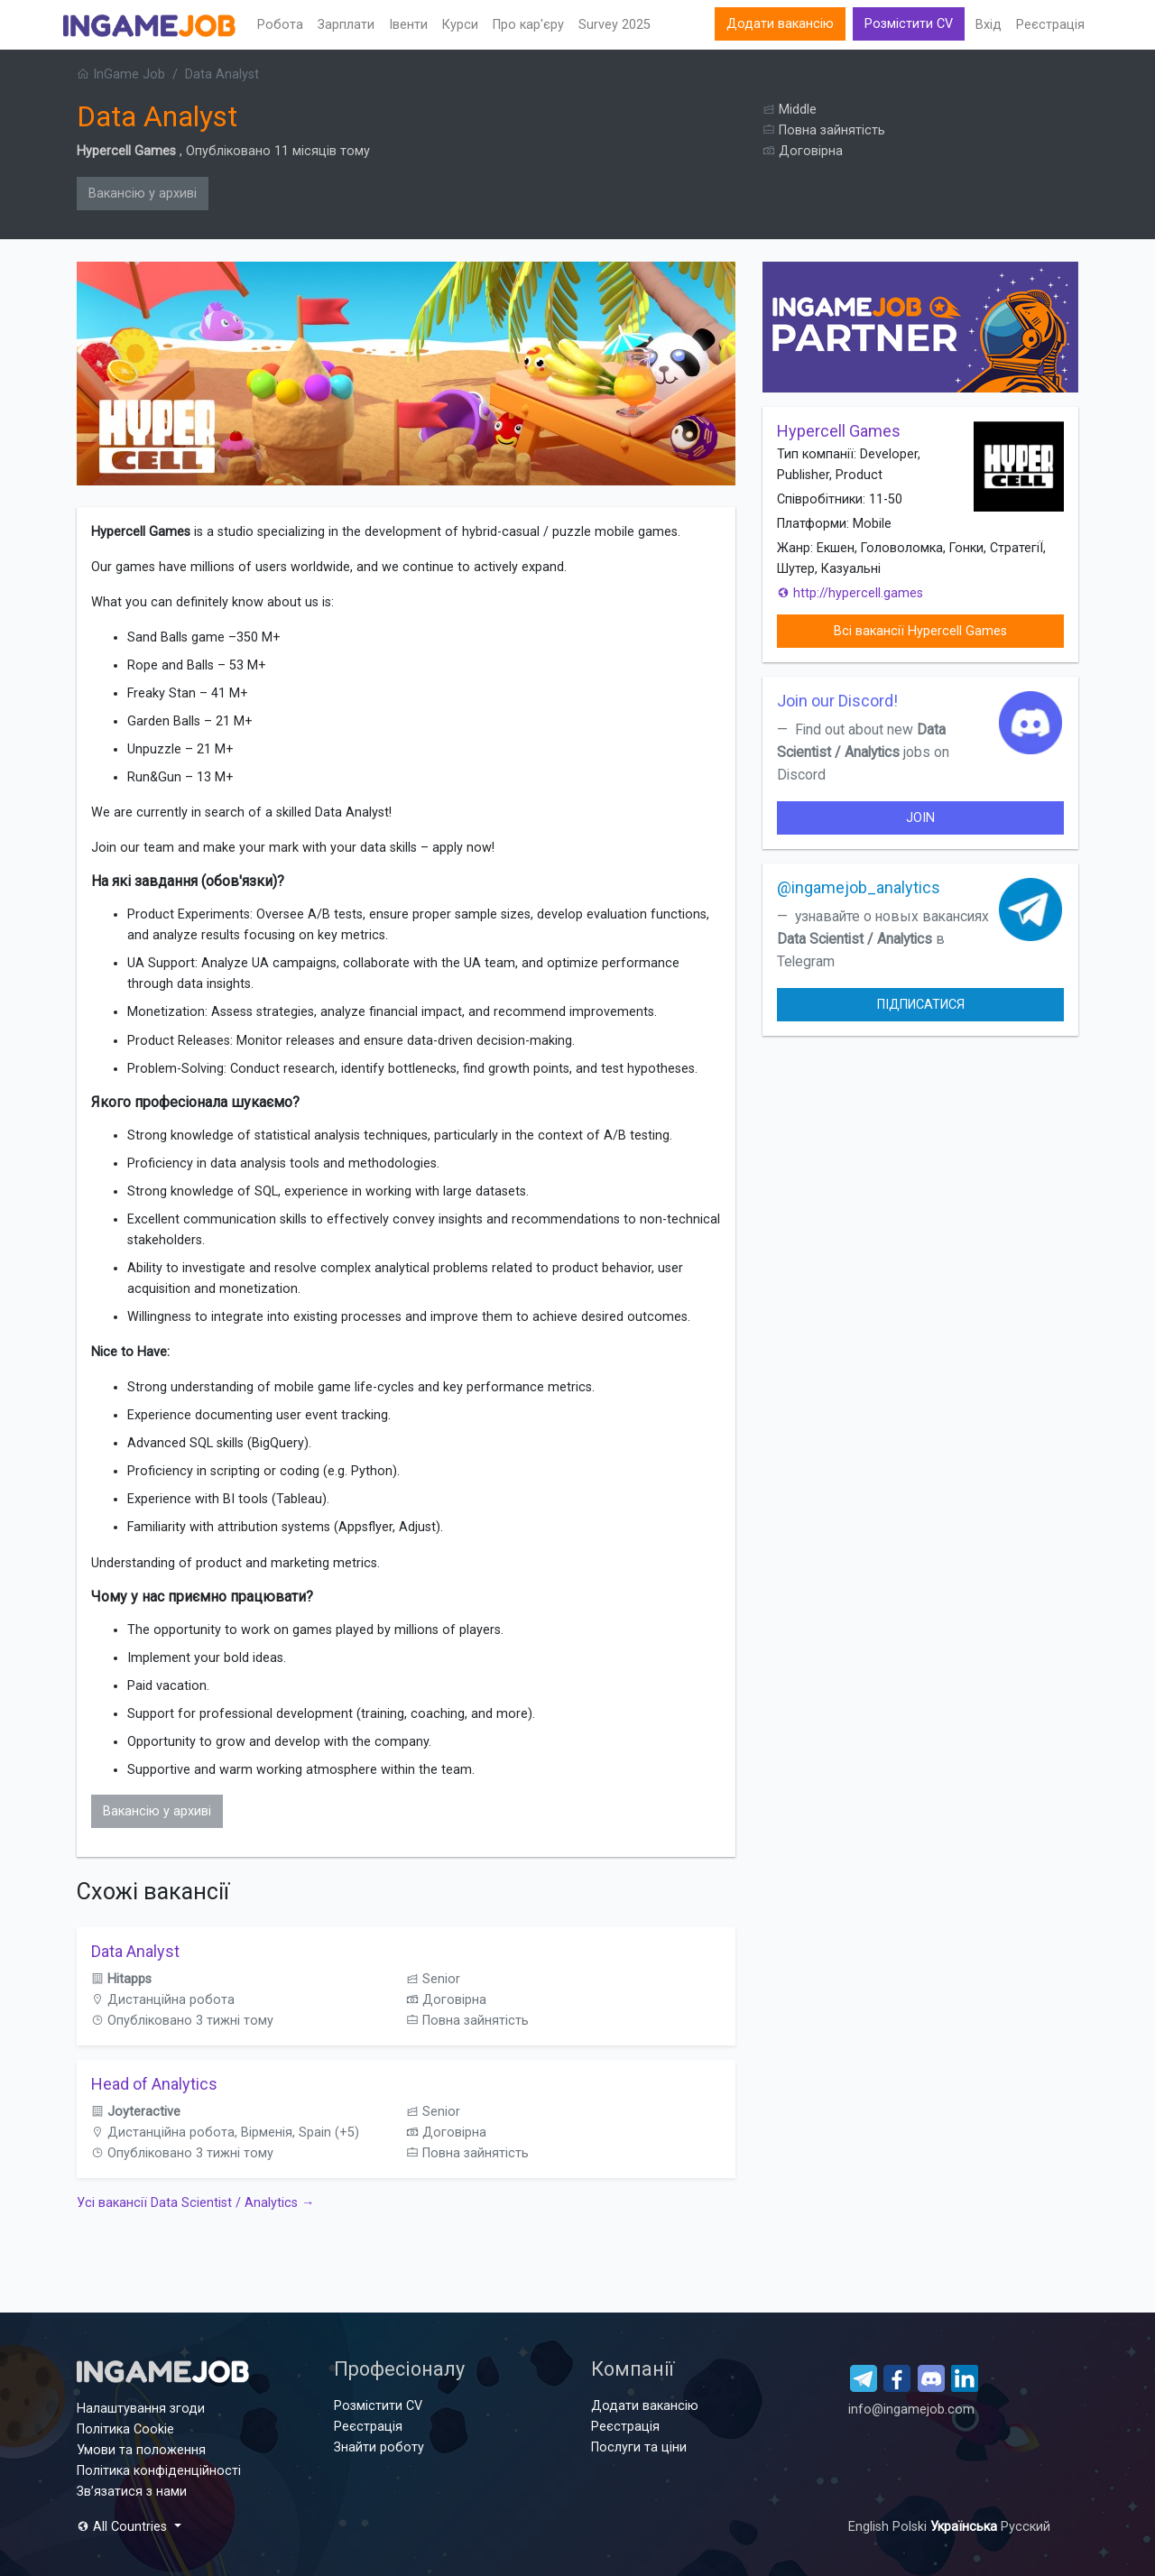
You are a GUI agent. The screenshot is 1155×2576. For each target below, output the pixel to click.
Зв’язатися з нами (132, 2491)
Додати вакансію (780, 24)
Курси (460, 24)
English (870, 2526)
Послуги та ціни (639, 2447)
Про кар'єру (528, 24)
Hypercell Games (126, 151)
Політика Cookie (125, 2429)
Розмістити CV (908, 24)
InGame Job (121, 74)
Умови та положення (141, 2450)
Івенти (408, 24)
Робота (280, 24)
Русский (1025, 2526)
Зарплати (346, 24)
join (920, 818)
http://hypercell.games (850, 593)
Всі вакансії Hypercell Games (920, 631)
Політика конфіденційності (159, 2471)
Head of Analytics (154, 2083)
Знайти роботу (379, 2447)
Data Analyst (135, 1951)
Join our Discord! (837, 700)
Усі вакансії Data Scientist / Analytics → (195, 2203)
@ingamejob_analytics (858, 887)
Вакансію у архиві (142, 193)
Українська (965, 2526)
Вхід (988, 24)
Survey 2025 (614, 24)
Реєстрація (1050, 24)
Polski (911, 2526)
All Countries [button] (124, 2526)
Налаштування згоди (141, 2408)
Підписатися (921, 1004)
